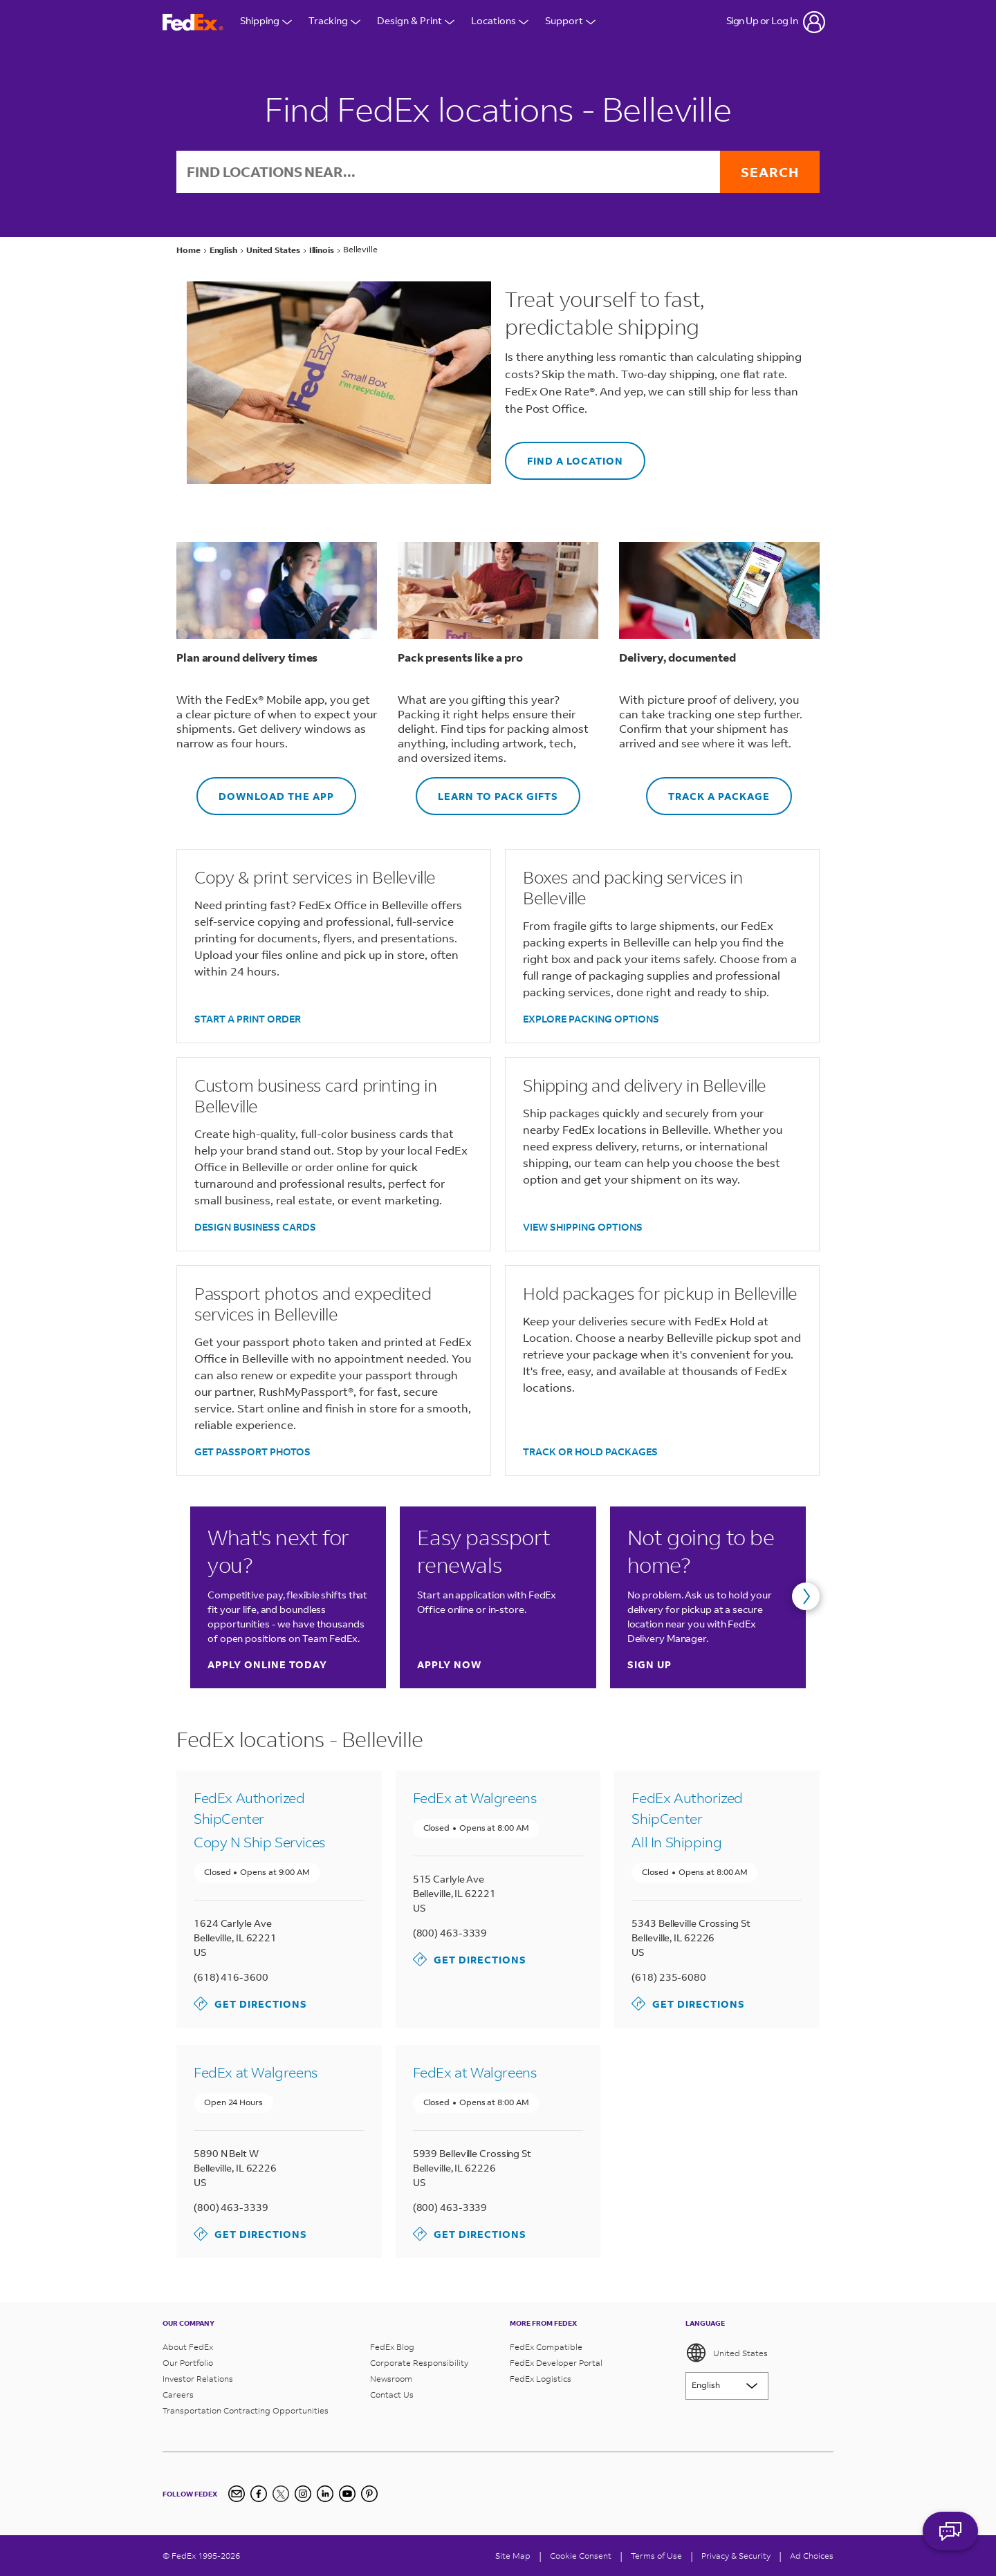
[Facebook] (258, 2493)
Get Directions (250, 2003)
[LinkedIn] (325, 2493)
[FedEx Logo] (193, 22)
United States (726, 2353)
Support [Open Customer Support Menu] (570, 22)
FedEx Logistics (540, 2378)
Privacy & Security (736, 2555)
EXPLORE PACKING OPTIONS (591, 1018)
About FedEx (188, 2347)
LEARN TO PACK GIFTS (487, 790)
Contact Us (392, 2394)
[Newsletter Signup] (236, 2493)
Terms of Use (656, 2555)
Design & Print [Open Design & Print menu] (415, 22)
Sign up (649, 1664)
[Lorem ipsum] (726, 2386)
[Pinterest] (369, 2493)
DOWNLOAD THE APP (265, 790)
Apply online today (267, 1664)
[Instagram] (303, 2493)
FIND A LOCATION (564, 454)
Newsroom (391, 2378)
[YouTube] (347, 2493)
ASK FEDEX (950, 2539)
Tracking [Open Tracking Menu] (334, 22)
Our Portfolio (188, 2363)
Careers (178, 2394)
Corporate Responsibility (419, 2363)
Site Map (513, 2555)
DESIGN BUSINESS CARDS (255, 1226)
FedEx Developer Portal (556, 2363)
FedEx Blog (392, 2347)
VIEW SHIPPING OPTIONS (583, 1226)
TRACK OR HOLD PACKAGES (590, 1451)
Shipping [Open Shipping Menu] (266, 22)
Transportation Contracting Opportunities (246, 2410)
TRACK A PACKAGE (708, 790)
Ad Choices (811, 2555)
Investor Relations (198, 2378)
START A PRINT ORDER (247, 1018)
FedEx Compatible (546, 2347)
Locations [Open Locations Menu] (499, 22)
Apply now (449, 1664)
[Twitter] (281, 2493)
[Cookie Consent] (580, 2555)
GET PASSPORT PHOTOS (252, 1451)
